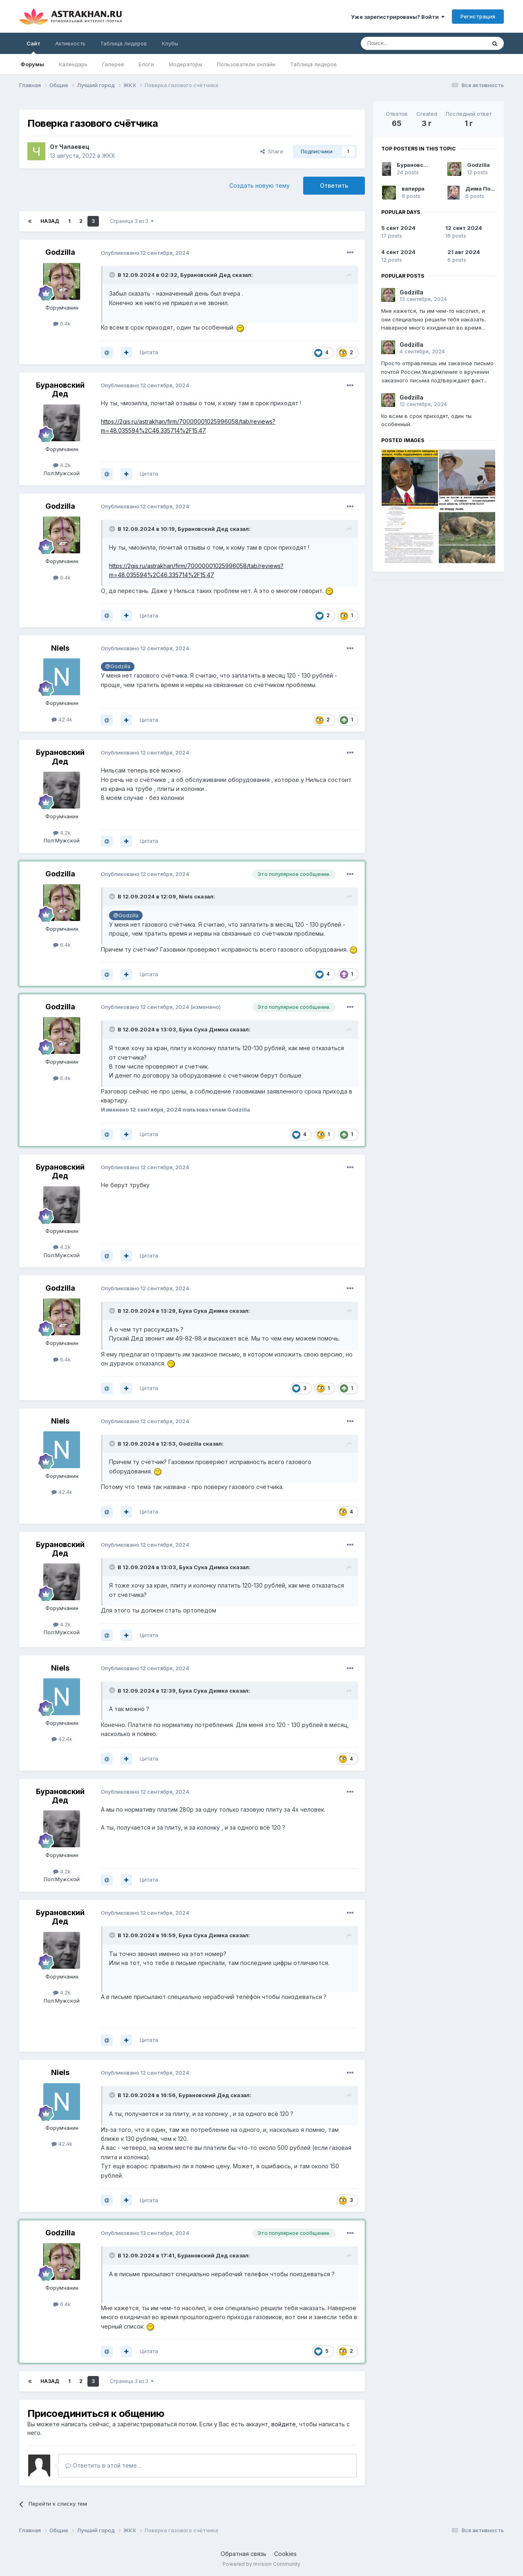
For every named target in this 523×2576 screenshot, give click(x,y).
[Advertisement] (438, 644)
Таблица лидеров (313, 64)
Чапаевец (74, 146)
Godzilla (60, 252)
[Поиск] (404, 43)
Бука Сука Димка (203, 1029)
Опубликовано (145, 252)
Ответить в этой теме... (103, 2465)
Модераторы (185, 64)
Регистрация (477, 16)
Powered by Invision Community (261, 2564)
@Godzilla (117, 666)
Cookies (285, 2553)
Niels (60, 648)
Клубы (170, 43)
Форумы (32, 64)
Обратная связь (243, 2553)
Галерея (113, 64)
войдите (283, 2424)
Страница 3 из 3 (132, 221)
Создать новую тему (259, 185)
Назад (49, 221)
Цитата (149, 352)
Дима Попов (482, 188)
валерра (413, 188)
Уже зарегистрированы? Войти (398, 16)
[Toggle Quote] (112, 275)
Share (271, 151)
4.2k (62, 465)
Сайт (33, 47)
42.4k (61, 719)
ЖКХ (108, 155)
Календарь (73, 64)
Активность (70, 43)
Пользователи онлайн (246, 64)
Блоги (146, 64)
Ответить (334, 185)
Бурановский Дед (205, 275)
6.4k (62, 323)
